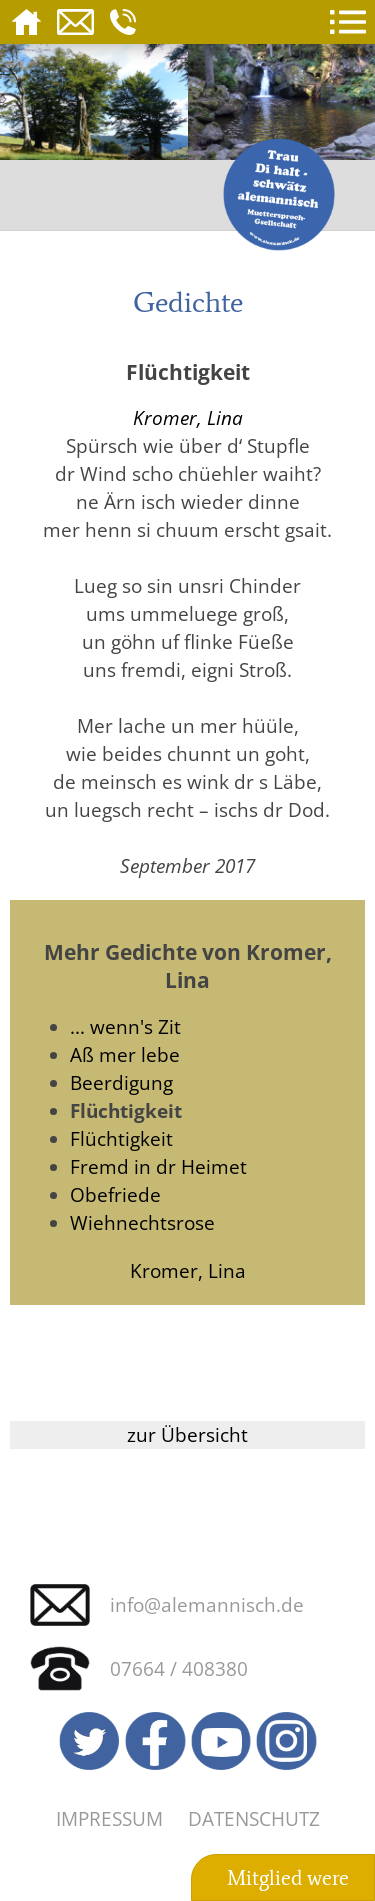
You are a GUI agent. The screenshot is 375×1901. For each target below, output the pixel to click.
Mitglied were (288, 1878)
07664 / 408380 (179, 1668)
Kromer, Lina (188, 417)
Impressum (109, 1818)
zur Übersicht (187, 1434)
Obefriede (115, 1194)
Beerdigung (121, 1082)
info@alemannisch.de (207, 1604)
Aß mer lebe (125, 1054)
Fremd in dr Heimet (158, 1166)
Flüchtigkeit (121, 1138)
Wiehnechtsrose (142, 1222)
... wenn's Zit (125, 1026)
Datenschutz (254, 1818)
